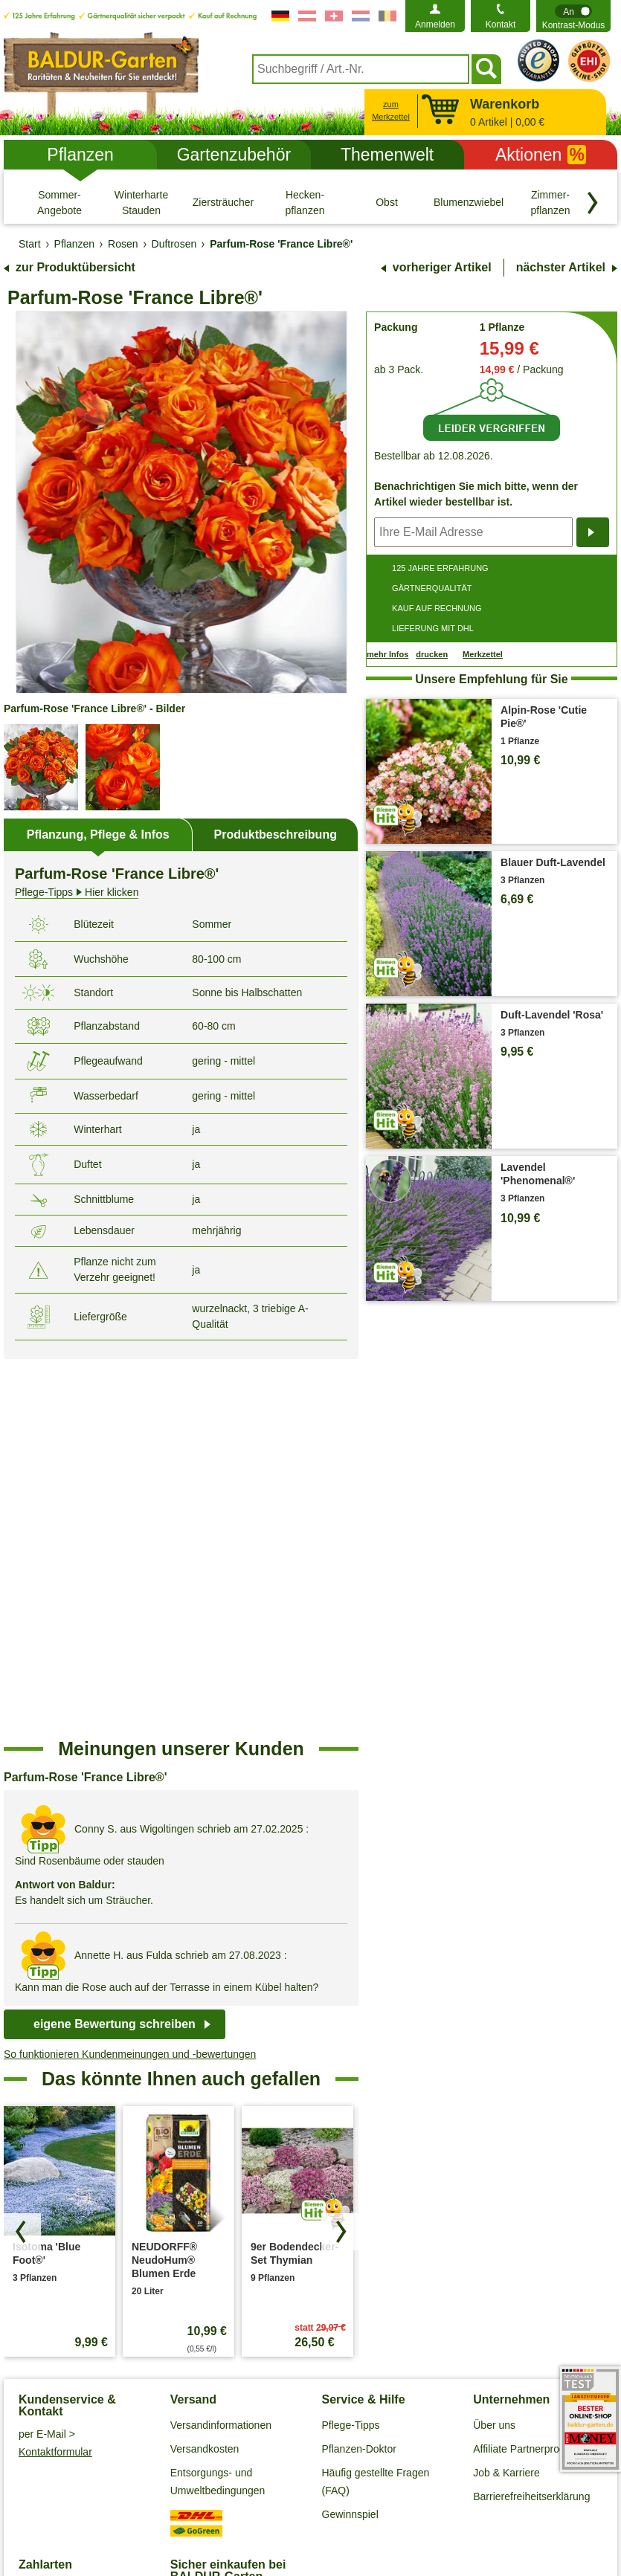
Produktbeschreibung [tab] (275, 834)
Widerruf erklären (311, 2499)
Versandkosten (204, 2071)
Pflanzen (80, 154)
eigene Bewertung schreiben (114, 1646)
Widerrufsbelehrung (539, 2476)
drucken (432, 654)
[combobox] (360, 69)
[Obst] (387, 202)
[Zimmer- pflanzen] (550, 202)
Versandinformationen (220, 2047)
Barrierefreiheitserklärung (531, 2119)
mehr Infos (387, 654)
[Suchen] (486, 69)
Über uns (494, 2047)
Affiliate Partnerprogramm (532, 2071)
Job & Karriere (506, 2095)
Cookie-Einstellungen (351, 2476)
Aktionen (540, 154)
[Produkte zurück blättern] (22, 1854)
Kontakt (501, 24)
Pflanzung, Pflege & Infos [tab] (98, 834)
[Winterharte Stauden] (141, 202)
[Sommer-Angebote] (59, 202)
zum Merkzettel (391, 110)
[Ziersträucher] (223, 202)
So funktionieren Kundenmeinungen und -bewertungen (130, 1676)
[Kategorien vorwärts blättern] (592, 203)
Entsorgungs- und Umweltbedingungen (218, 2104)
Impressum (447, 2476)
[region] (181, 1520)
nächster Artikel (560, 267)
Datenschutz (252, 2476)
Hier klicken (76, 892)
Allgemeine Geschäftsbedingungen (119, 2476)
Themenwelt (387, 154)
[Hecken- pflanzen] (305, 202)
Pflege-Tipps (351, 2047)
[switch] (573, 16)
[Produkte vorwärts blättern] (339, 1854)
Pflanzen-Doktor (359, 2071)
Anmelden (435, 24)
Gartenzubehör (234, 154)
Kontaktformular (55, 2074)
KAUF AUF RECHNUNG (436, 608)
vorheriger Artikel (442, 267)
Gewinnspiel (350, 2137)
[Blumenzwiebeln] (468, 202)
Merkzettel (483, 655)
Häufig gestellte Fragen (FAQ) (376, 2104)
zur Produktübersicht (75, 267)
